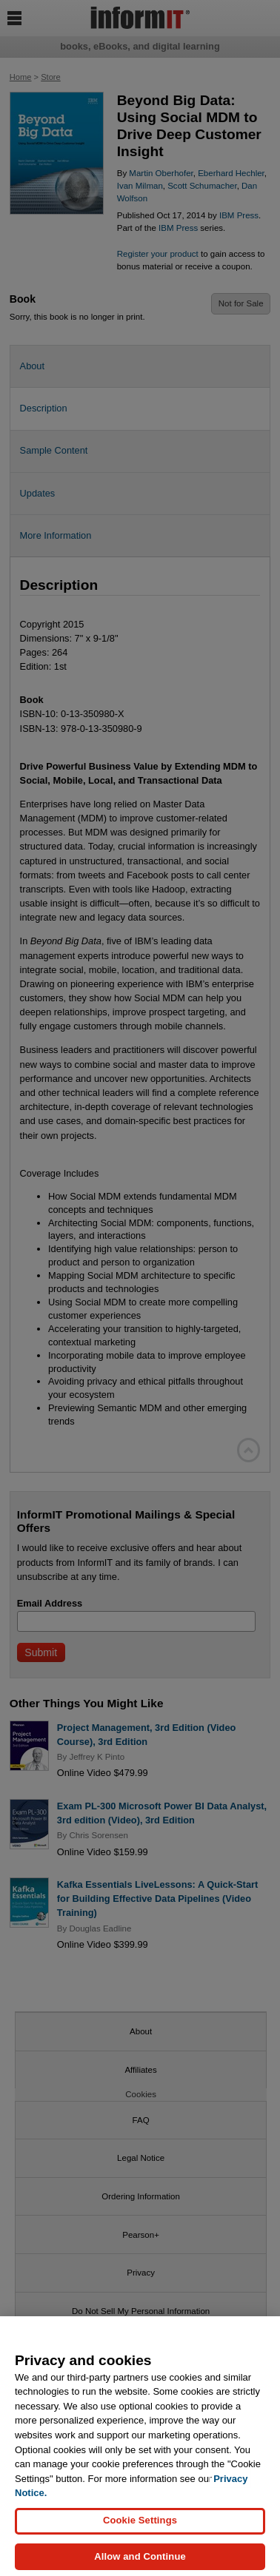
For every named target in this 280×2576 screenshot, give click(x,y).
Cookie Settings (140, 2529)
